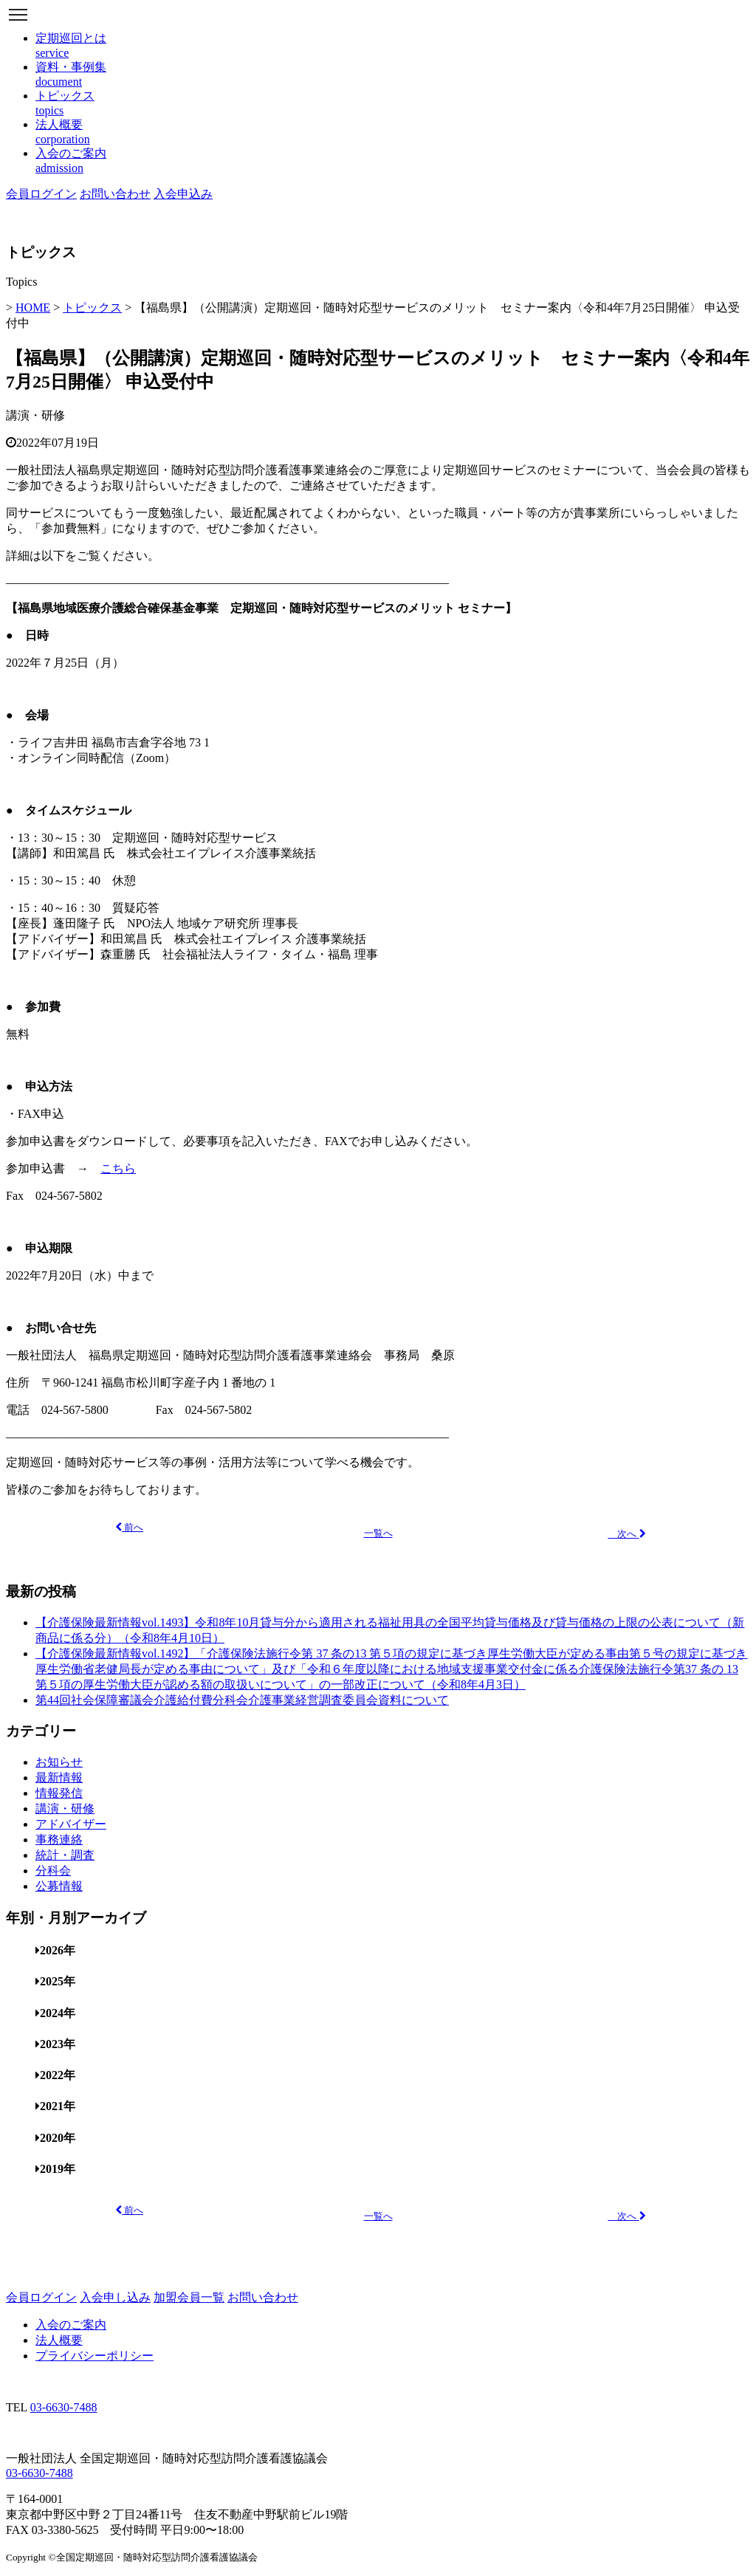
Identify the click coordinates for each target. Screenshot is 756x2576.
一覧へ (378, 1533)
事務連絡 (59, 1839)
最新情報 (59, 1777)
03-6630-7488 (63, 2407)
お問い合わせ (115, 194)
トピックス (92, 307)
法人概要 (59, 2340)
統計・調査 (64, 1855)
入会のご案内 (70, 2324)
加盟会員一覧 (189, 2297)
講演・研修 (35, 415)
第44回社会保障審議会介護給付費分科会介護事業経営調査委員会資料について (242, 1700)
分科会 (53, 1870)
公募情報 (59, 1886)
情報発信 (59, 1793)
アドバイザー (70, 1824)
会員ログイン (41, 194)
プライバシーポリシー (94, 2355)
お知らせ (59, 1762)
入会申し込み (115, 2297)
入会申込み (183, 194)
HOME (33, 307)
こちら (118, 1168)
